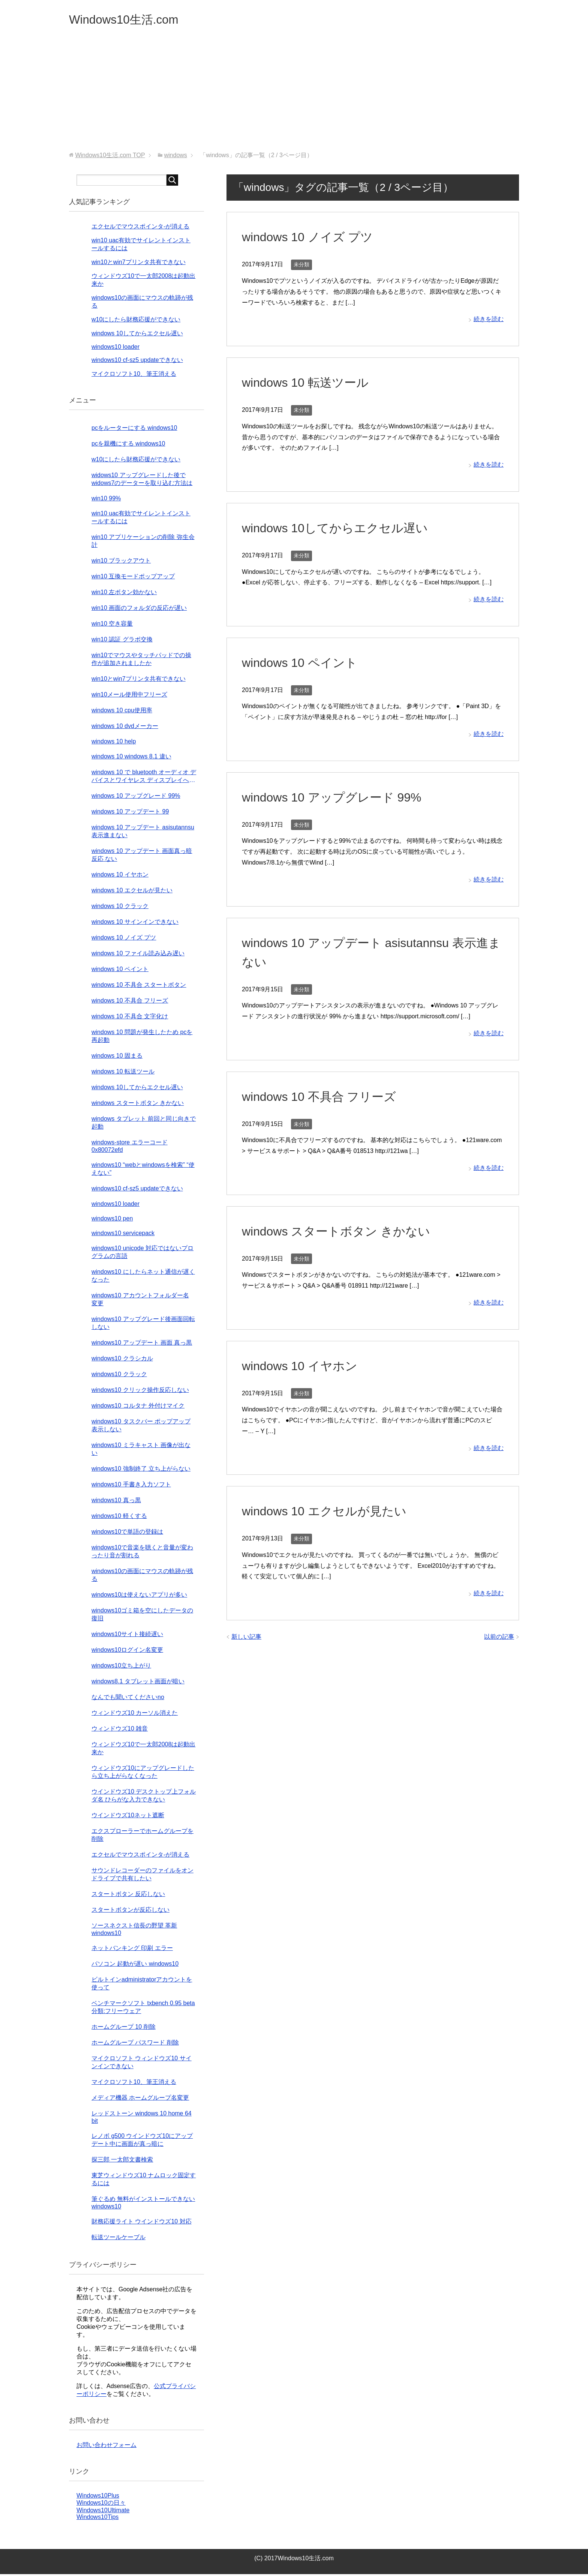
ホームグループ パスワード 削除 (135, 2044)
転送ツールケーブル (119, 2239)
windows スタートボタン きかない (342, 1233)
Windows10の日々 (101, 2504)
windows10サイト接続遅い (127, 1636)
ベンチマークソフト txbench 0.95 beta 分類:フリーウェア (143, 2009)
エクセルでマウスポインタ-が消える (140, 228)
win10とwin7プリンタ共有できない (139, 264)
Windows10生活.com (132, 20)
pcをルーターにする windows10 (134, 429)
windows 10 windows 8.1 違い (131, 758)
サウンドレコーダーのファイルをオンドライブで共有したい (143, 1876)
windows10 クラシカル (122, 1360)
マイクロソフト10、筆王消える (134, 375)
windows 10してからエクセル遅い (341, 529)
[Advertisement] (294, 97)
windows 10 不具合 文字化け (130, 1018)
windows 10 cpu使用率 (122, 712)
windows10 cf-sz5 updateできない (137, 362)
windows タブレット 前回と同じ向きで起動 (144, 1124)
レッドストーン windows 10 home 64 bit (142, 2119)
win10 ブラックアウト (121, 562)
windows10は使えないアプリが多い (139, 1596)
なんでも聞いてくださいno (128, 1699)
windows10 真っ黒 (116, 1502)
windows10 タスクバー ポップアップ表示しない (141, 1427)
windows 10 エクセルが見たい (329, 1513)
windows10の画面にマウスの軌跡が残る (142, 1577)
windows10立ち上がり (121, 1667)
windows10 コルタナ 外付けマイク (138, 1407)
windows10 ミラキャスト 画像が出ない (141, 1451)
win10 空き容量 (112, 625)
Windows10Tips (97, 2519)
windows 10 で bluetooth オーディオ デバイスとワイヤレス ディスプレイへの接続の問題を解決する (144, 778)
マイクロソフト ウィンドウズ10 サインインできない (142, 2064)
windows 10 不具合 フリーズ (324, 1098)
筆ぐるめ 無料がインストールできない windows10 (143, 2204)
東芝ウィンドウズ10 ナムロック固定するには (144, 2181)
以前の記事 (499, 1638)
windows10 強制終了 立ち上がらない (141, 1470)
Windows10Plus (97, 2497)
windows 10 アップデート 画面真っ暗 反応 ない (142, 857)
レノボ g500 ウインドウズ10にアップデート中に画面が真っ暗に (142, 2142)
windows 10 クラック (120, 908)
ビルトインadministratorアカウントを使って (142, 1985)
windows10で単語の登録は (127, 1533)
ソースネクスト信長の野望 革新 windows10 (134, 1931)
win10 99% (106, 500)
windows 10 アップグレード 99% (337, 799)
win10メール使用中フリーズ (129, 696)
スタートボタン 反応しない (128, 1896)
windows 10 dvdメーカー (125, 728)
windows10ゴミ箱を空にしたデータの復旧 (142, 1616)
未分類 (301, 266)
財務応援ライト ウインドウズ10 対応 (142, 2223)
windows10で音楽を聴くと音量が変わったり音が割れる (142, 1553)
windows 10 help (114, 743)
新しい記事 (246, 1638)
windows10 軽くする (119, 1518)
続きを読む (489, 321)
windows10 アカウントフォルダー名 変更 (140, 1301)
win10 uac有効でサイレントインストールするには (141, 519)
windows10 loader (116, 348)
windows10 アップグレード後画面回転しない (143, 1325)
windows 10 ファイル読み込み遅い (138, 955)
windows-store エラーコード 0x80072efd (130, 1148)
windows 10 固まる (117, 1057)
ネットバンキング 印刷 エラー (132, 1950)
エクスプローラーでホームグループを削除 (143, 1837)
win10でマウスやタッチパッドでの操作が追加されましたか (141, 661)
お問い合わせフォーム (106, 2447)
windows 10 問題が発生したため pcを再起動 (142, 1038)
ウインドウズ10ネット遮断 (128, 1817)
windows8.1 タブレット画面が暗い (138, 1683)
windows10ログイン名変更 (127, 1651)
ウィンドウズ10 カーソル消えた (135, 1714)
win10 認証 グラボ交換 (122, 641)
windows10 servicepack (123, 1235)
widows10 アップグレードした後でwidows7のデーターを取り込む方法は (142, 481)
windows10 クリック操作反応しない (140, 1392)
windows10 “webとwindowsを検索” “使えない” (143, 1170)
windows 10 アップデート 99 (130, 813)
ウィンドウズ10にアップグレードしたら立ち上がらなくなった (143, 1774)
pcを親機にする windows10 (128, 445)
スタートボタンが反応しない (131, 1911)
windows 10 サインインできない (135, 923)
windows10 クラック (119, 1376)
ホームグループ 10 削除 (124, 2028)
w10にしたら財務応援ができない (136, 321)
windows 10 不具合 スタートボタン (139, 986)
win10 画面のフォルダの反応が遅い (139, 609)
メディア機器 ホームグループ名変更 (140, 2099)
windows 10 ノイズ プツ (311, 238)
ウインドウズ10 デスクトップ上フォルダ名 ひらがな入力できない (144, 1797)
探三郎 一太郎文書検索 (122, 2161)
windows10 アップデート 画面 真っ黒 (142, 1344)
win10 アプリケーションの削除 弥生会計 (143, 543)
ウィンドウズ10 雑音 (120, 1730)
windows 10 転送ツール (309, 384)
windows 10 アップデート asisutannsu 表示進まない (143, 833)
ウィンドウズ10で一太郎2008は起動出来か (143, 1750)
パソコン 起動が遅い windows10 (135, 1965)
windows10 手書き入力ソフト (131, 1486)
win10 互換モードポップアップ (133, 578)
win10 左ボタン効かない (124, 594)
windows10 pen (112, 1220)
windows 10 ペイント (303, 664)
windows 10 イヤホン (303, 1367)
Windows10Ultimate (102, 2512)
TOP (110, 157)
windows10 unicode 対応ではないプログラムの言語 (143, 1254)
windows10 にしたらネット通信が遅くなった (143, 1277)
